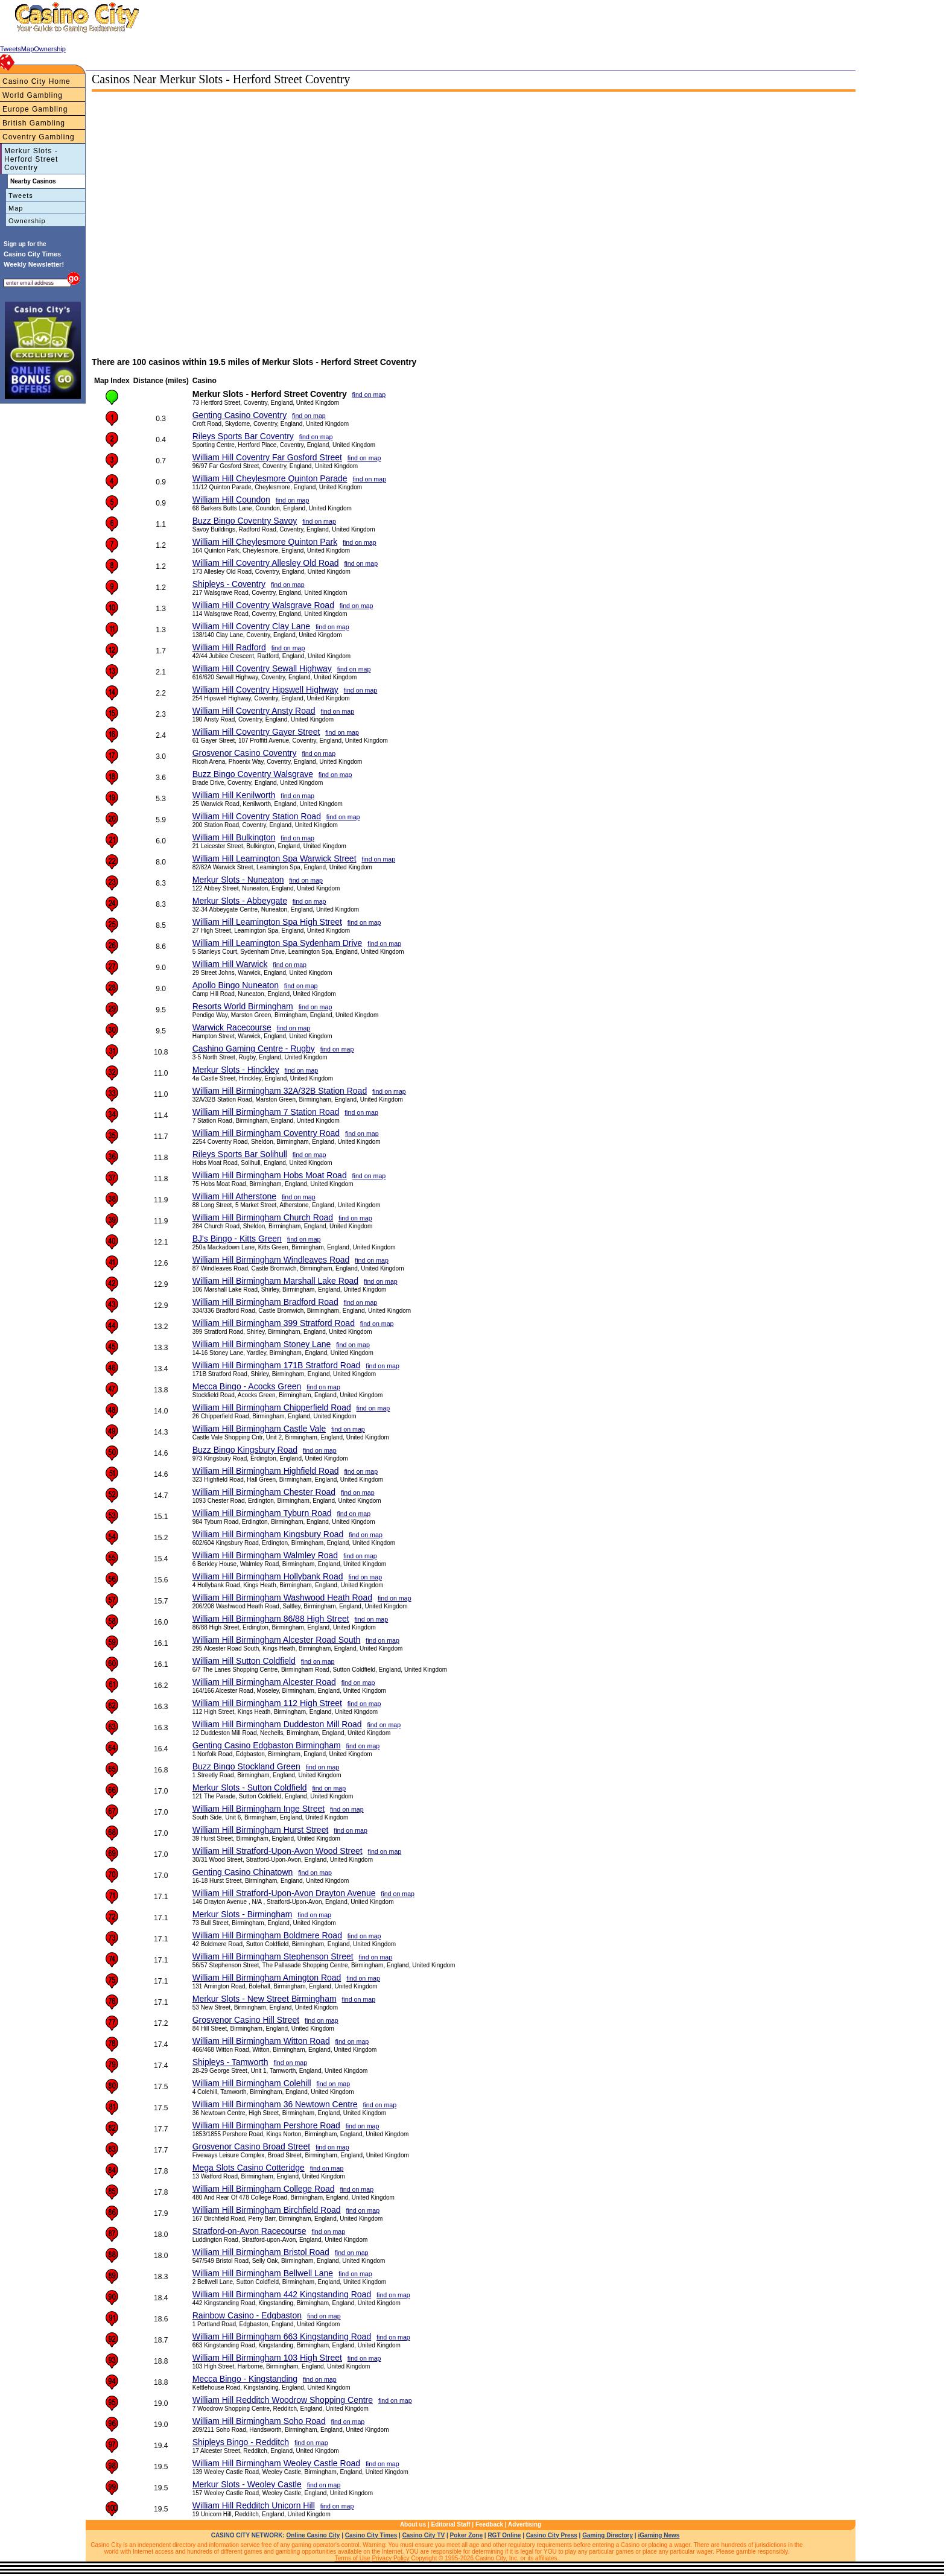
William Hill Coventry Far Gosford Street (267, 457)
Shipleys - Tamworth (230, 2062)
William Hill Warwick (230, 964)
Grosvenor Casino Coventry (244, 753)
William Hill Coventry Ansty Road (254, 710)
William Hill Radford (229, 647)
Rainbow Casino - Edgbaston (247, 2315)
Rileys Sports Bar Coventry (243, 436)
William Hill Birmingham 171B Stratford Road (276, 1365)
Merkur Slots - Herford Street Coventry (31, 159)
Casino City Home (36, 81)
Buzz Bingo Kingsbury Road (244, 1450)
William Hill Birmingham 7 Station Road (266, 1112)
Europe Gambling (35, 109)
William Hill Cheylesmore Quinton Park (264, 542)
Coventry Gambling (38, 137)
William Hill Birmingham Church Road (262, 1217)
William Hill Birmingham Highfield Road (265, 1471)
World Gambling (32, 95)
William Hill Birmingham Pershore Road (266, 2125)
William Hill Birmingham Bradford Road (265, 1302)
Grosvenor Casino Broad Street (251, 2146)
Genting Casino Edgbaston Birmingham (266, 1745)
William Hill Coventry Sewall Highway (262, 668)
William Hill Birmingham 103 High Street (267, 2357)
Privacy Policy (390, 2558)
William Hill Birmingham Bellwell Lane (262, 2273)
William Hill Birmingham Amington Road (266, 1977)
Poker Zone (466, 2535)
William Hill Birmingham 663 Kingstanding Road (281, 2336)
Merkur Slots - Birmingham (242, 1914)
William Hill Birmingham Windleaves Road (271, 1259)
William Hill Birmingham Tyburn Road (262, 1513)
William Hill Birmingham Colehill (251, 2083)
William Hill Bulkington (234, 837)
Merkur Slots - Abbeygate (239, 901)
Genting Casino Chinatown (242, 1872)
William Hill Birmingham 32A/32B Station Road (279, 1091)
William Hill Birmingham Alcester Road (264, 1682)
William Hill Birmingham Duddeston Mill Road (277, 1724)
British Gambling (33, 123)
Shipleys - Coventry (228, 584)
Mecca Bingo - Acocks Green (247, 1386)
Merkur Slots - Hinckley (235, 1069)
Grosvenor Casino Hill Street (245, 2020)
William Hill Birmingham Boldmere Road (267, 1935)
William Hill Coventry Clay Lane (251, 626)
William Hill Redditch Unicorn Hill (253, 2505)
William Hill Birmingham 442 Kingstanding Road (281, 2294)
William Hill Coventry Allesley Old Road (265, 563)
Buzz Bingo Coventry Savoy (244, 520)
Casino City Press (551, 2535)
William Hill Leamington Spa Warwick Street (274, 858)
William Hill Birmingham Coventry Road (266, 1133)
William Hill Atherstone (234, 1196)
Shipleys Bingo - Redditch (240, 2442)
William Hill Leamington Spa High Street (267, 922)
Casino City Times (371, 2535)
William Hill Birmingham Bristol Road (260, 2252)
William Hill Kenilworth (234, 795)
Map (15, 208)
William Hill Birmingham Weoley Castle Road (276, 2463)
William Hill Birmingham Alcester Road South (276, 1640)
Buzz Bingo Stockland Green (246, 1766)
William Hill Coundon (231, 499)
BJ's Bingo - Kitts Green (237, 1238)
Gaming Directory (607, 2535)
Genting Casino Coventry (239, 415)
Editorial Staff (451, 2524)
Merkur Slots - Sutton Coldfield (249, 1787)
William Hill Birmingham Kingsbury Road (268, 1534)
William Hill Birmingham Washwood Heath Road (282, 1597)
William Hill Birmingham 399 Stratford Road (273, 1323)
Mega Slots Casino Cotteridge (248, 2167)
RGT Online (504, 2535)
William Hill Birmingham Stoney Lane (261, 1344)
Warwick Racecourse (231, 1027)
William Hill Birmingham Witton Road (261, 2041)
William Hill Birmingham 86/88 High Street (270, 1618)
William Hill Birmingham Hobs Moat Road (269, 1175)
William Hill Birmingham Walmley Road (265, 1555)
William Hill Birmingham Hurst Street (260, 1830)
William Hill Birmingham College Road (263, 2189)
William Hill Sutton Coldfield (244, 1661)
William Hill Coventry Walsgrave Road (263, 605)
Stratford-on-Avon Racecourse (249, 2231)
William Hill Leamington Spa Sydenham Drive (277, 943)
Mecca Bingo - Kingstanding (244, 2379)
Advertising (524, 2524)
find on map (369, 394)
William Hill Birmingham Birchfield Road (266, 2210)
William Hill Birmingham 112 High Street (267, 1703)
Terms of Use (352, 2558)
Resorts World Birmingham (242, 1006)
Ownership (27, 220)
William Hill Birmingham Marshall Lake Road (275, 1281)
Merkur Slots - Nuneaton (238, 879)
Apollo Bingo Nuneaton (235, 985)
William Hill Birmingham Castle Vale (259, 1428)
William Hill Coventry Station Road (256, 816)
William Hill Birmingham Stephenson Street (273, 1956)
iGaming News (658, 2535)
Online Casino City (313, 2535)
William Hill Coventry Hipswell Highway (265, 689)
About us (413, 2524)
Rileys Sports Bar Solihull (239, 1154)
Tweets (20, 195)
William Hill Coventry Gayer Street (256, 732)
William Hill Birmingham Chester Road (263, 1492)
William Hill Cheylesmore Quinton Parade (270, 478)
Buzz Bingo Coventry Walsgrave (252, 774)
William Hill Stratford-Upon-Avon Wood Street (277, 1851)
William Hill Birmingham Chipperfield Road (271, 1407)
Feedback (489, 2524)
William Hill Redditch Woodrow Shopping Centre (282, 2400)
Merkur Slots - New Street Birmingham (264, 1998)
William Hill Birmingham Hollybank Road (267, 1576)
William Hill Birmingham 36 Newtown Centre (275, 2104)
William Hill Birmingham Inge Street (258, 1808)
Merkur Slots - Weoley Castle (247, 2484)
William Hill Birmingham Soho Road (259, 2421)
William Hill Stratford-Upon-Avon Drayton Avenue (284, 1893)
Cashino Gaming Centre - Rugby (253, 1048)
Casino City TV (423, 2535)
